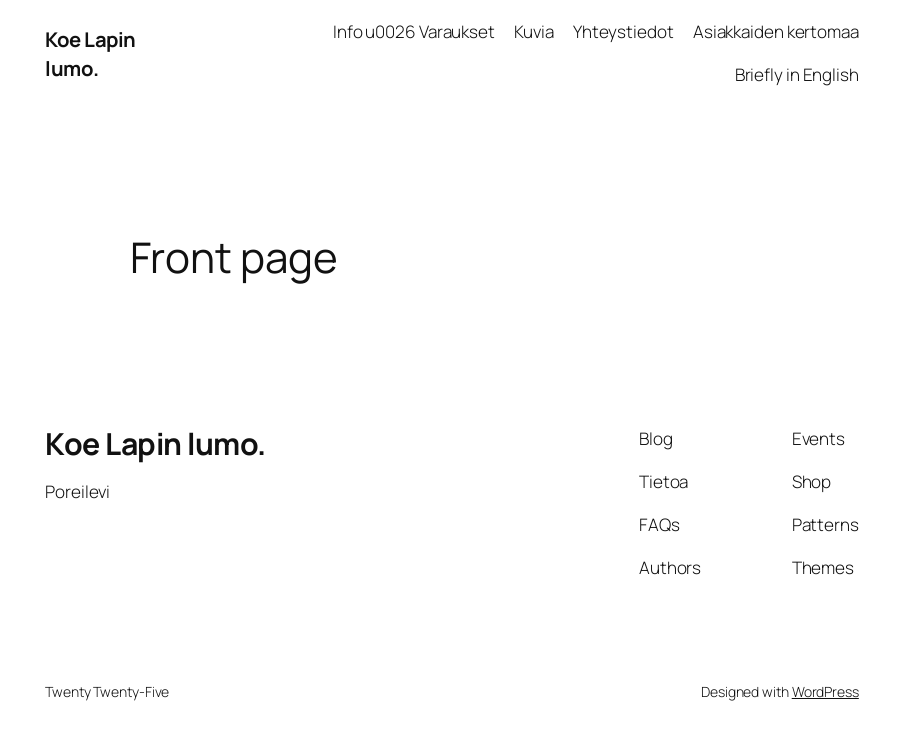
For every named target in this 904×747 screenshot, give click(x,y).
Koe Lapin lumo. (90, 53)
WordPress (825, 691)
